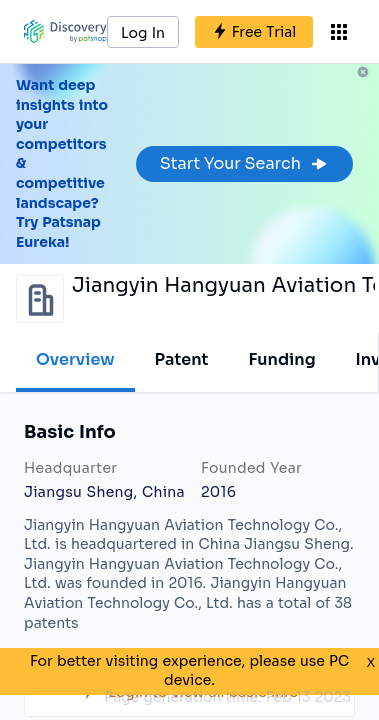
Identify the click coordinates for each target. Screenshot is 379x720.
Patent (182, 359)
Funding (281, 359)
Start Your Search (244, 163)
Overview (75, 359)
